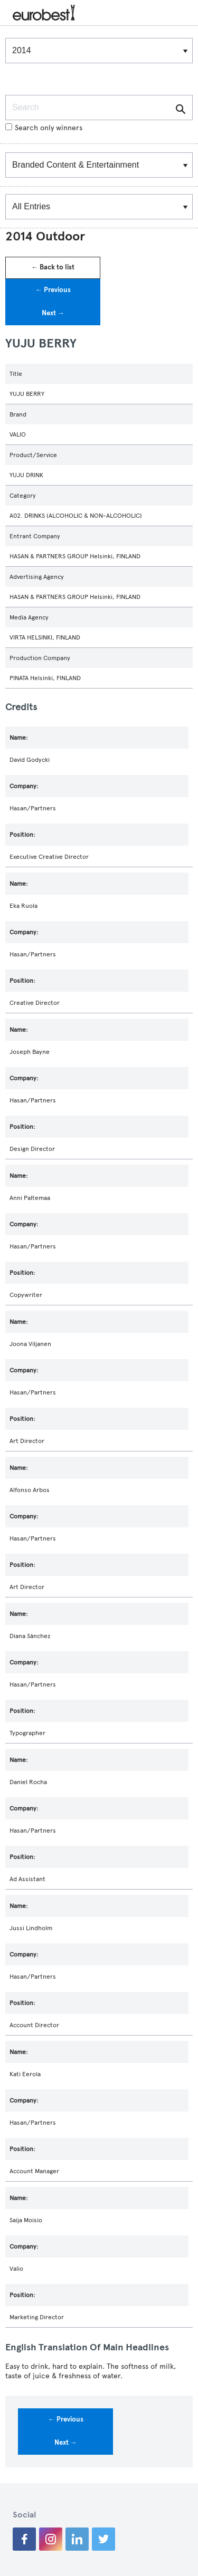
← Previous (53, 290)
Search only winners (43, 127)
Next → (53, 313)
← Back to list (52, 267)
